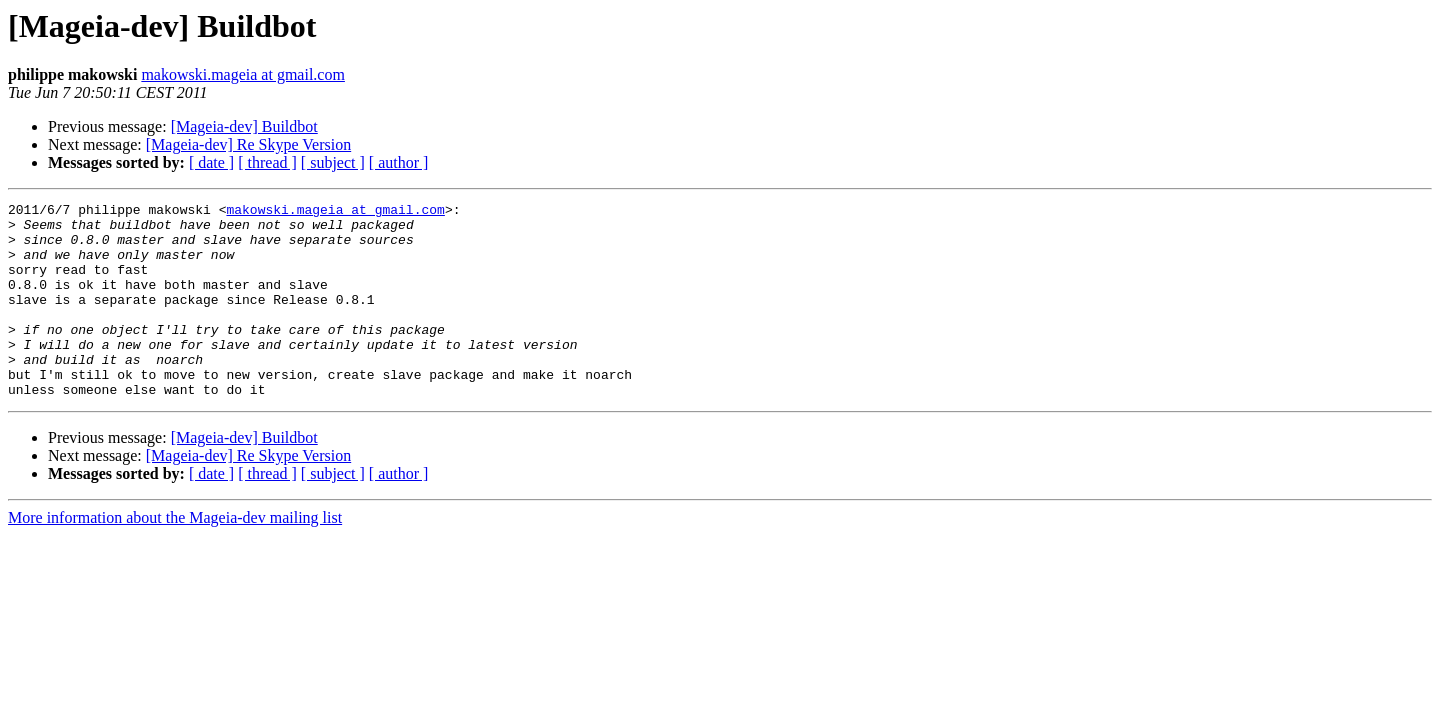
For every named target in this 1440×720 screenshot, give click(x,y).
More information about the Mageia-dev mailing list (175, 556)
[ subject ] (333, 162)
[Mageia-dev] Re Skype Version (248, 144)
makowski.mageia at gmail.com (243, 74)
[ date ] (211, 162)
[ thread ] (267, 162)
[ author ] (399, 162)
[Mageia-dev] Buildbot (244, 126)
